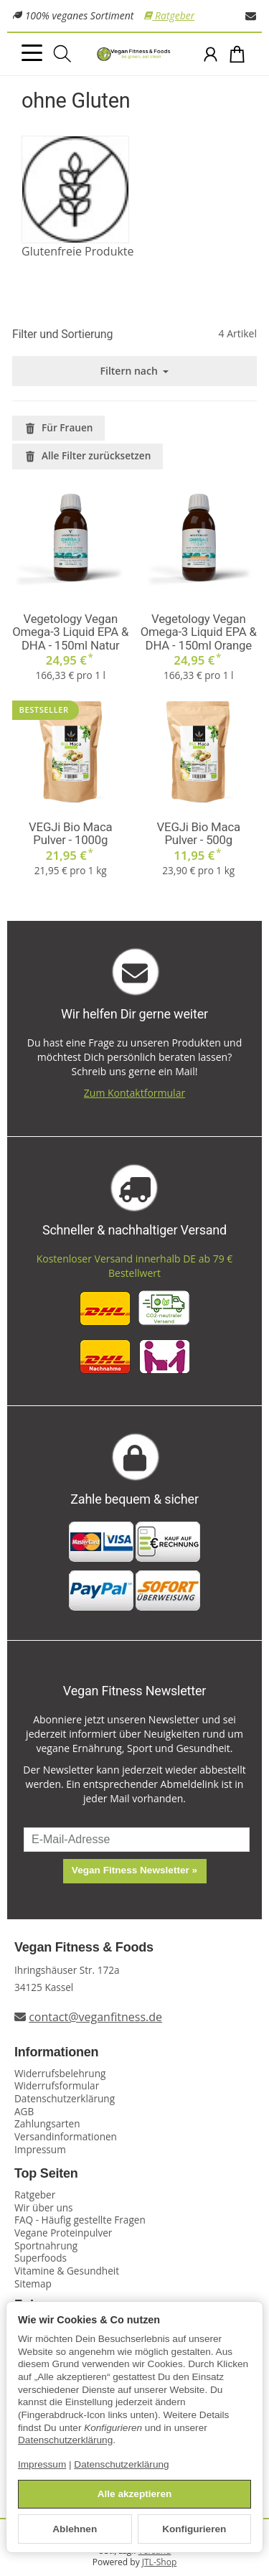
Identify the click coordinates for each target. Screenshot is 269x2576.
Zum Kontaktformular (134, 1093)
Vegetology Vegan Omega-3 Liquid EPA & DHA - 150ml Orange (199, 632)
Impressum (42, 2464)
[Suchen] (62, 54)
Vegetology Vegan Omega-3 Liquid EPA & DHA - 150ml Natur (70, 632)
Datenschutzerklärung (65, 2440)
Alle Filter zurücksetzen (87, 455)
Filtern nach (134, 371)
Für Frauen (58, 427)
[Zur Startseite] (134, 54)
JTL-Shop (159, 2562)
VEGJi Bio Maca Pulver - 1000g (70, 833)
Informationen (56, 2052)
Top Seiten (46, 2174)
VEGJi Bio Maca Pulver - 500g (198, 833)
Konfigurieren (194, 2529)
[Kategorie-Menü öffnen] (32, 52)
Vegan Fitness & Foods (84, 1947)
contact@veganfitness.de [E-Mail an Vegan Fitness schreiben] (95, 2017)
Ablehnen (74, 2529)
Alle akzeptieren (135, 2493)
